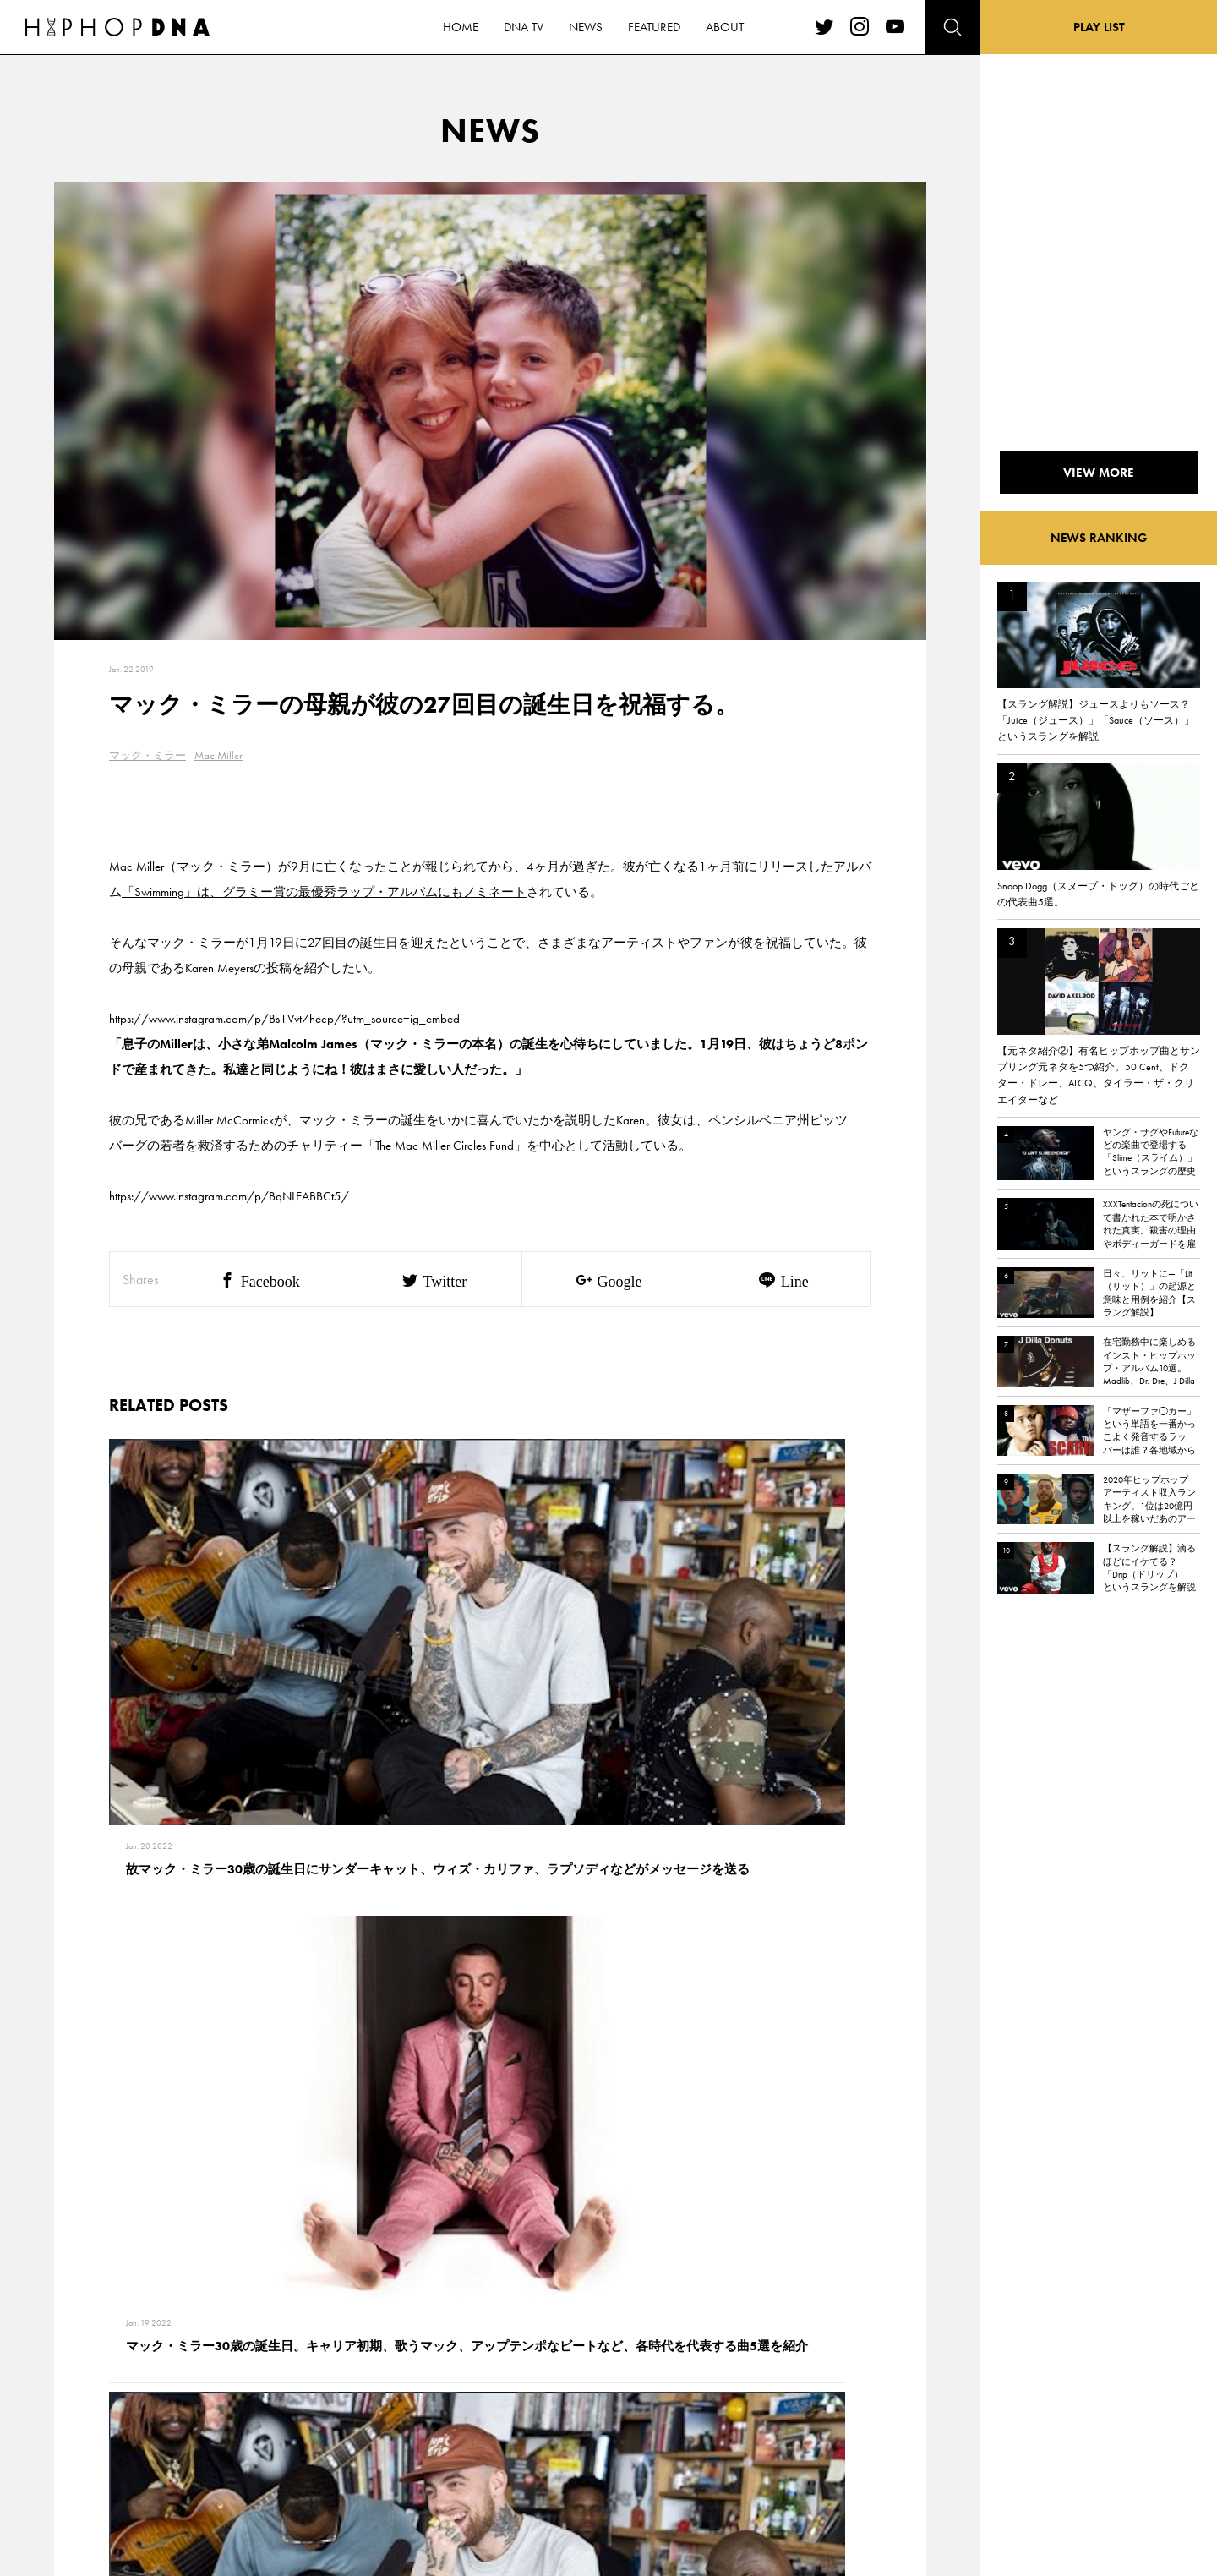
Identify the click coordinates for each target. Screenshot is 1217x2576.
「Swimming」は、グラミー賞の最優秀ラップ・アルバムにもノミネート (324, 891)
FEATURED (149, 2443)
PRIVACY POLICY (241, 2384)
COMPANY (227, 2413)
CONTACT (224, 2354)
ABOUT (142, 2472)
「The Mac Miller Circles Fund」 (445, 1145)
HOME (140, 2354)
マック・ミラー (147, 755)
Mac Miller (218, 755)
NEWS (139, 2413)
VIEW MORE (490, 2119)
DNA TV (142, 2384)
